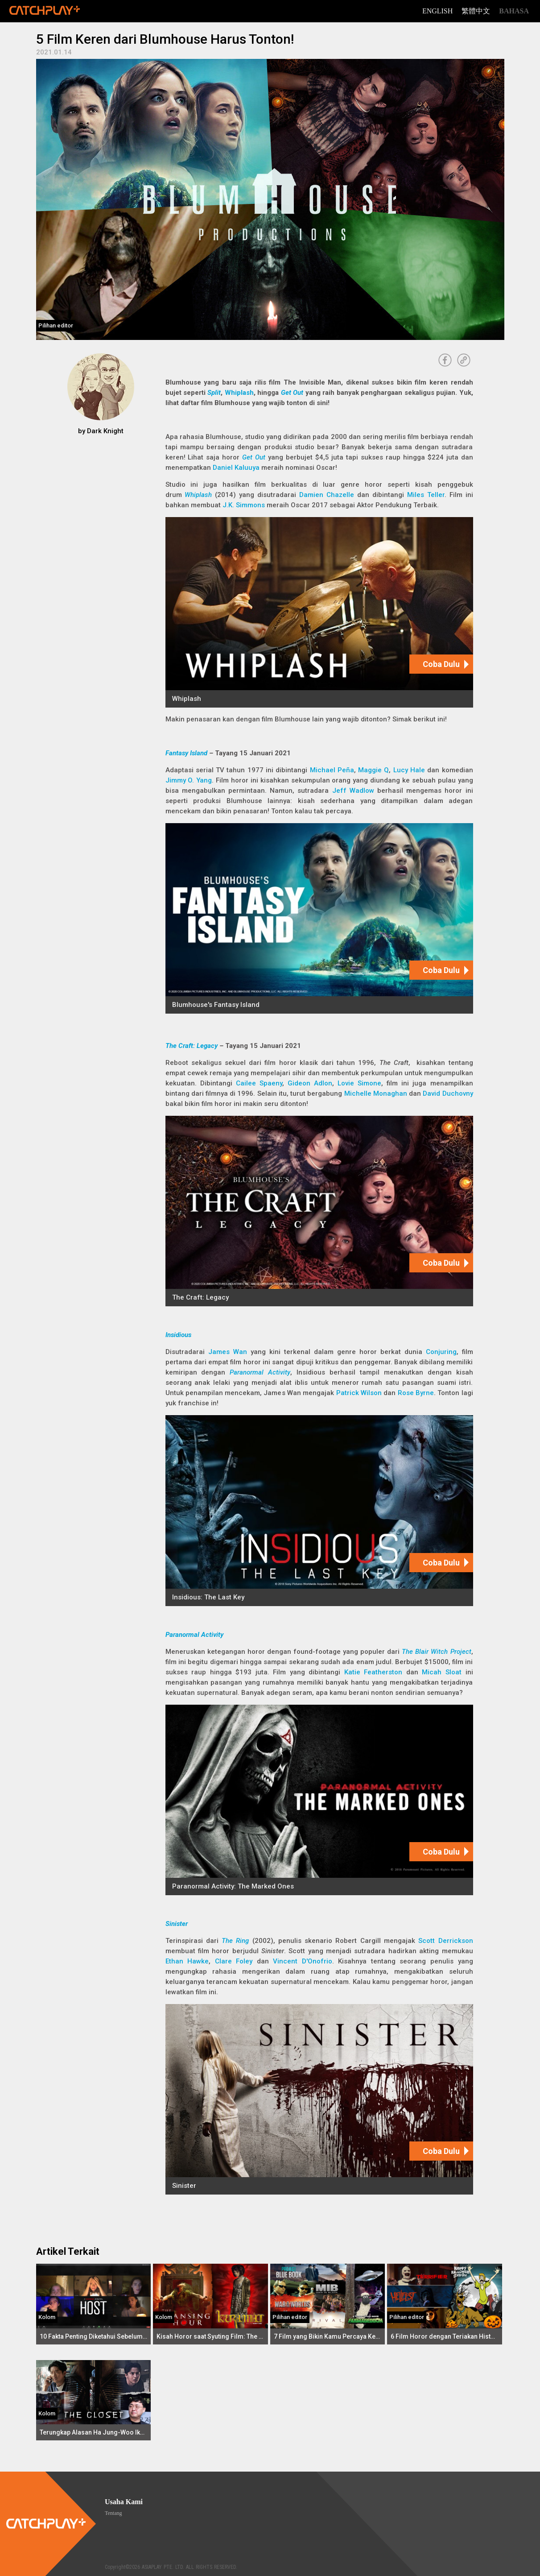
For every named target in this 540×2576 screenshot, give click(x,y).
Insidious (178, 1335)
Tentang (113, 2513)
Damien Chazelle (326, 495)
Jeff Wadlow (353, 791)
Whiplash (239, 393)
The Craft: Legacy (191, 1046)
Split (214, 393)
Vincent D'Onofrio (302, 1961)
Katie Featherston (373, 1672)
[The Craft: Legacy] (319, 1211)
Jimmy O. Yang (188, 780)
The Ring (235, 1941)
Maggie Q (373, 770)
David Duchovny (448, 1093)
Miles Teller (426, 495)
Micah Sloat (442, 1672)
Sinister (176, 1924)
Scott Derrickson (445, 1941)
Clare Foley (234, 1961)
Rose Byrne (416, 1393)
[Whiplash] (319, 612)
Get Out (292, 393)
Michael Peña (332, 770)
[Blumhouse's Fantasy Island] (319, 918)
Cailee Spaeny (259, 1083)
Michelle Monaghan (375, 1093)
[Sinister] (319, 2099)
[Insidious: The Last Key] (319, 1510)
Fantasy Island (186, 753)
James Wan (227, 1352)
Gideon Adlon (310, 1083)
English (437, 11)
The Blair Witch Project (436, 1652)
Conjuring (441, 1352)
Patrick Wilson (359, 1393)
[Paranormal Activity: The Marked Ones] (319, 1800)
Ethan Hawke (187, 1961)
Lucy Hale (409, 770)
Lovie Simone (359, 1083)
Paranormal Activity (260, 1372)
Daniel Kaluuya (236, 468)
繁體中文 (476, 11)
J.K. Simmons (244, 505)
